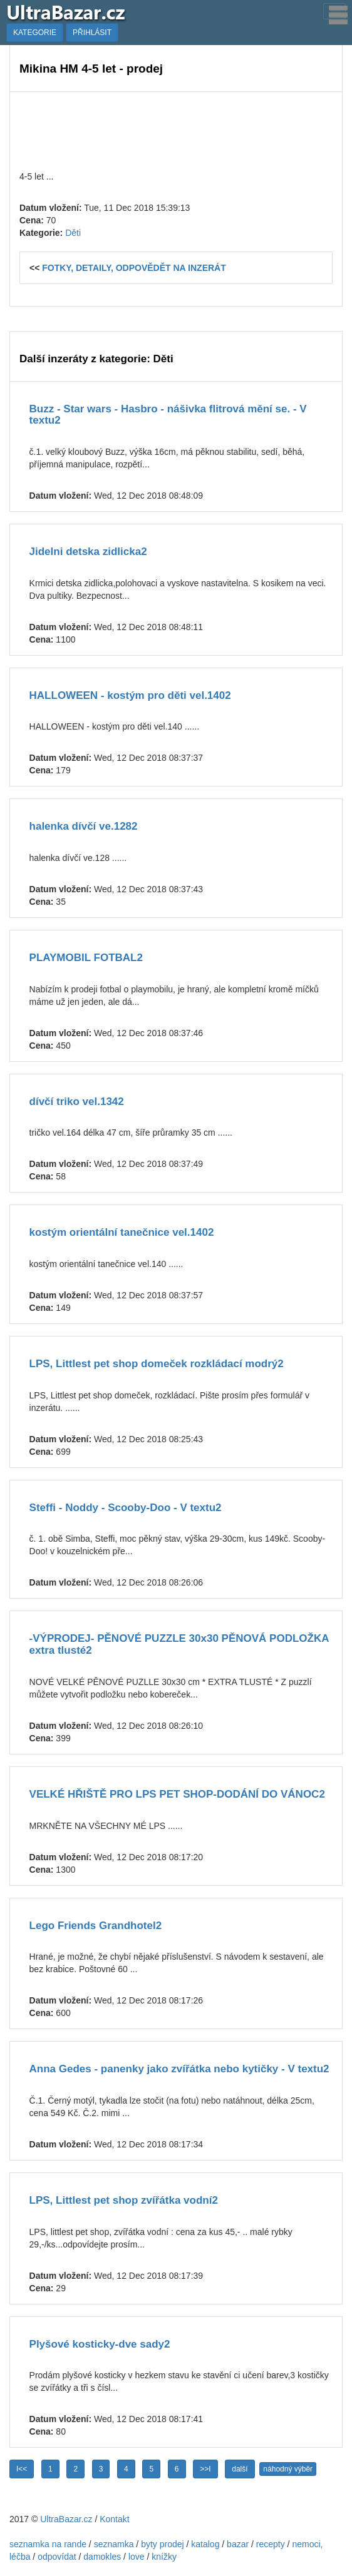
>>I (205, 2469)
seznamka (114, 2544)
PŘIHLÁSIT (92, 32)
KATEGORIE (34, 32)
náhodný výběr (288, 2469)
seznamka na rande (47, 2544)
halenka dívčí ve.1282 (83, 826)
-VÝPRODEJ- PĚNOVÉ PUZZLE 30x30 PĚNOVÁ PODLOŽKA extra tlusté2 (179, 1644)
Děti (73, 233)
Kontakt (114, 2519)
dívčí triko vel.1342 (76, 1101)
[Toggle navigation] (334, 11)
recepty (270, 2544)
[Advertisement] (176, 129)
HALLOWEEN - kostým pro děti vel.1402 (130, 695)
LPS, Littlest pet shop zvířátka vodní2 (123, 2200)
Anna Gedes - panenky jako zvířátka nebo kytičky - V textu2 (179, 2069)
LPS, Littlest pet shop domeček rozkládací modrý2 (156, 1364)
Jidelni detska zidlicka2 (88, 551)
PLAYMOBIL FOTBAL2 (86, 958)
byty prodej (162, 2544)
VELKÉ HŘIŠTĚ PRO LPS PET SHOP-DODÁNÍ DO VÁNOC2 (177, 1794)
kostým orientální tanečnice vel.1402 (121, 1232)
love (136, 2557)
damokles (102, 2557)
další (239, 2469)
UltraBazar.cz (66, 2519)
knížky (164, 2557)
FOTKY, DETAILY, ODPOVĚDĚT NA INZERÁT (134, 268)
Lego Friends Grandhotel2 (95, 1926)
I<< (21, 2469)
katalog (205, 2544)
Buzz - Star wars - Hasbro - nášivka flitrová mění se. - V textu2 (168, 415)
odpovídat (57, 2557)
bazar (238, 2544)
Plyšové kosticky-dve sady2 (99, 2344)
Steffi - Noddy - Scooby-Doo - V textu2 (125, 1508)
